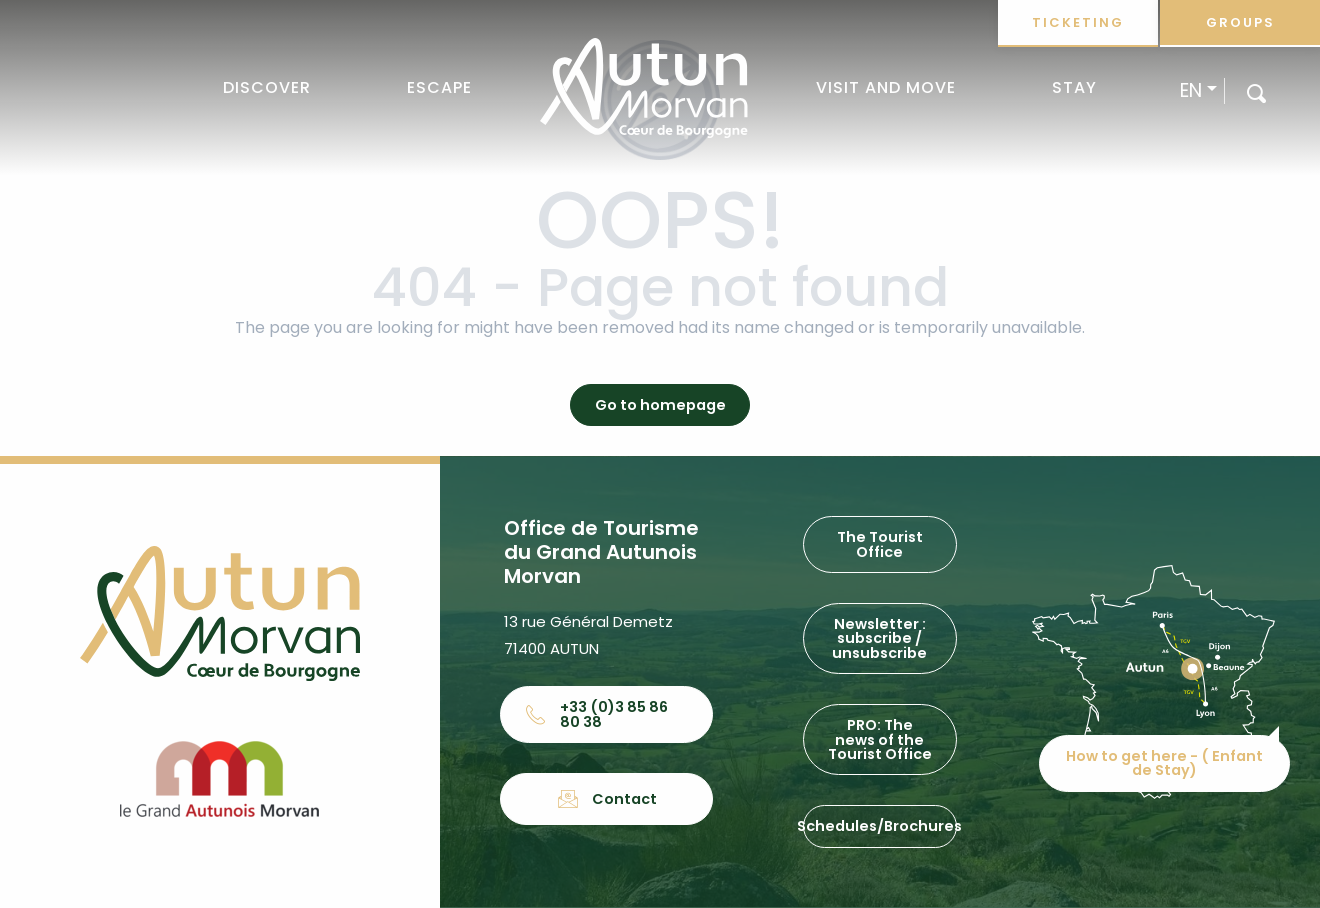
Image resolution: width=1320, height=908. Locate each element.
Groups (1240, 22)
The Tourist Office (880, 544)
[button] (1256, 91)
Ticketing (1078, 22)
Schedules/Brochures (879, 826)
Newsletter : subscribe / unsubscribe (879, 638)
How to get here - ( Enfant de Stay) (1164, 763)
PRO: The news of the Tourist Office (880, 739)
